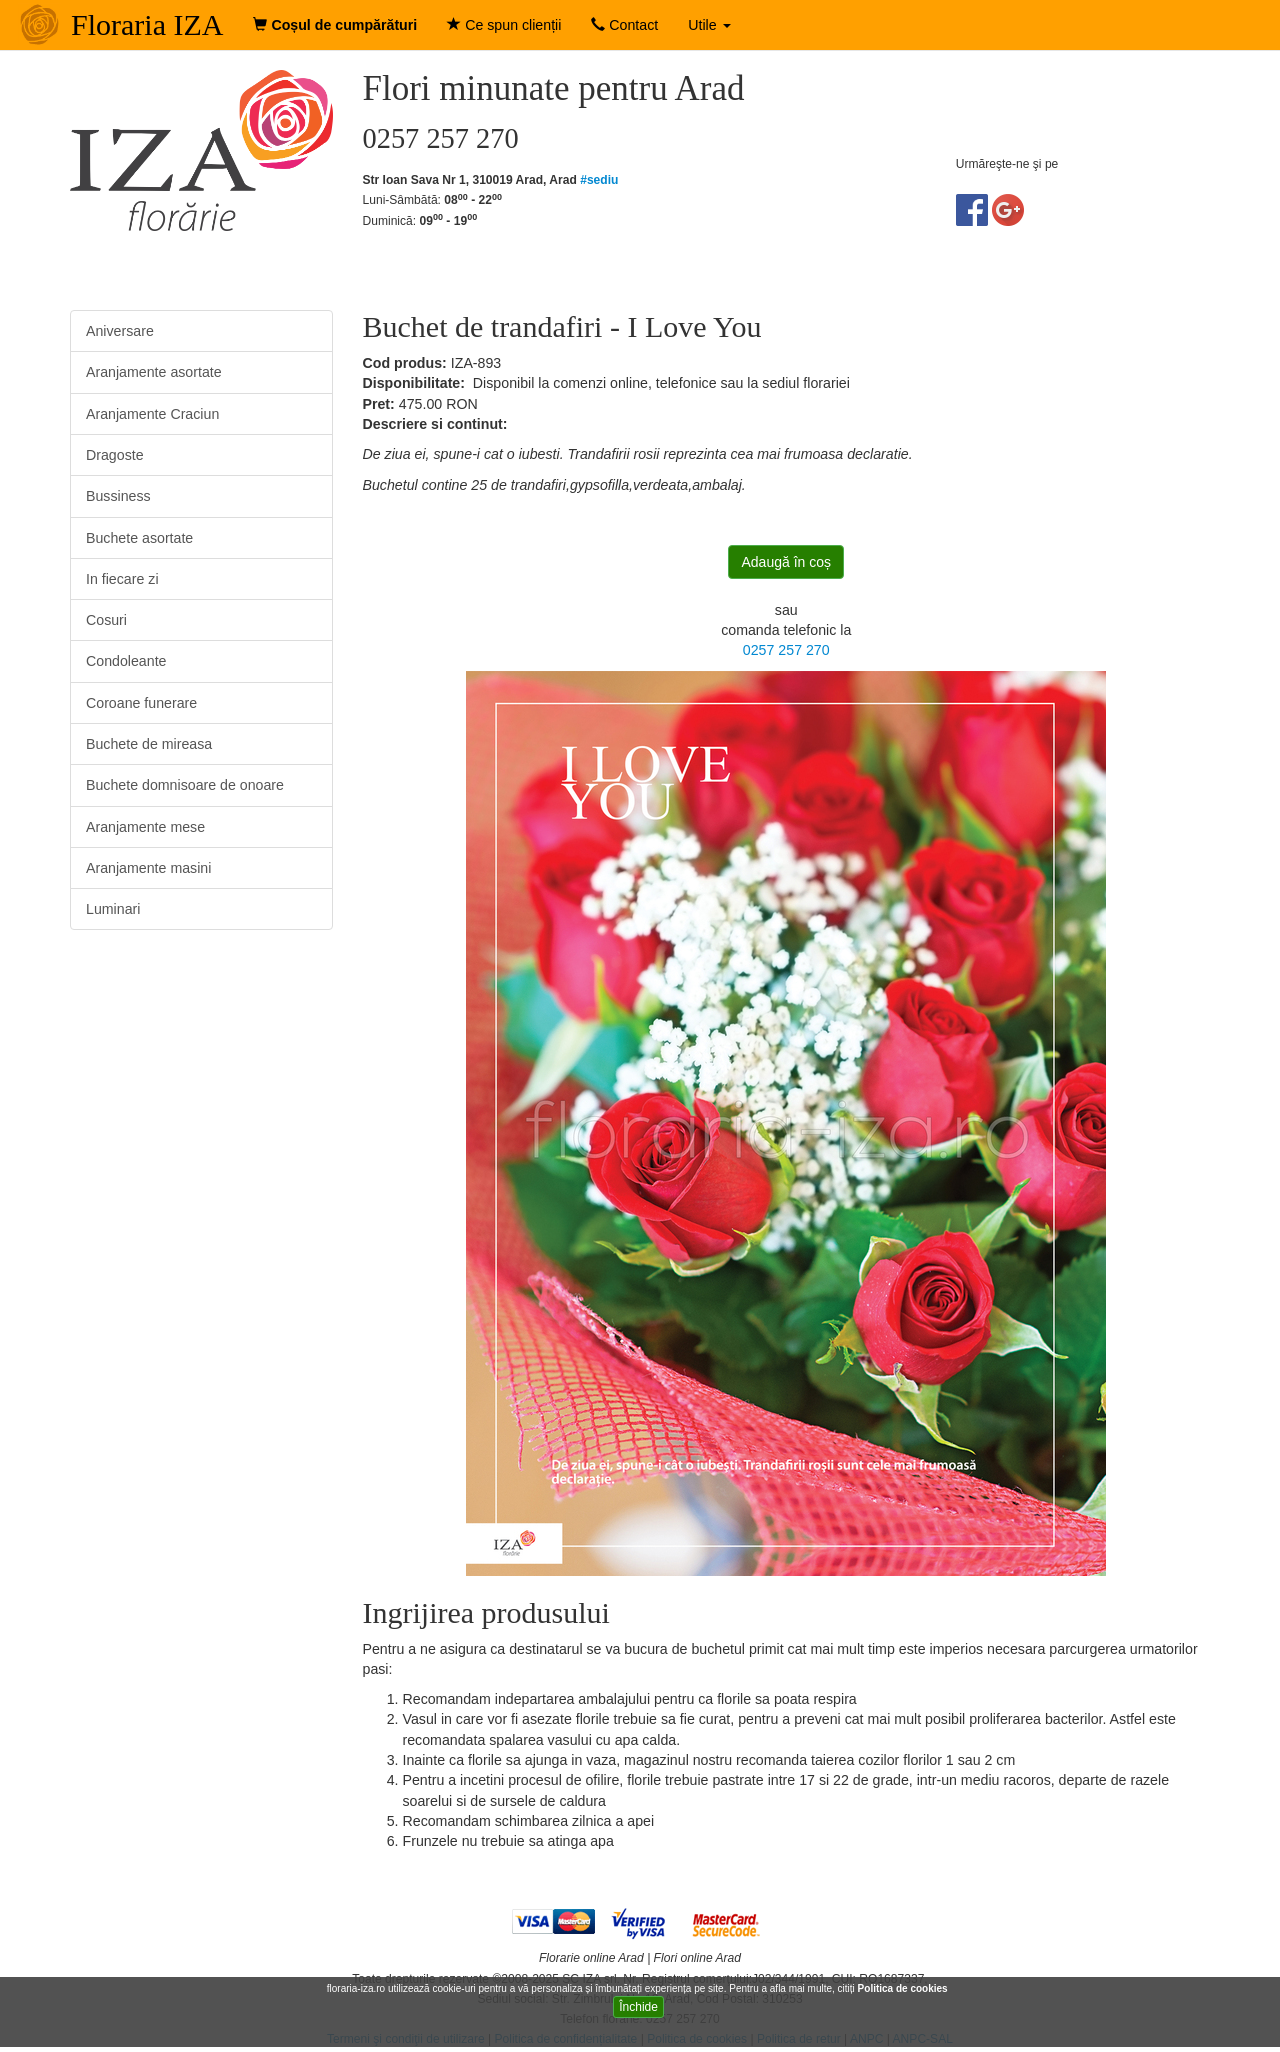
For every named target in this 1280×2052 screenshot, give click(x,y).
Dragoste (115, 455)
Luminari (113, 909)
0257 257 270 (786, 650)
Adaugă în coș (786, 562)
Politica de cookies (904, 1988)
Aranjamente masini (148, 868)
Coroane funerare (141, 703)
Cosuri (106, 620)
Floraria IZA (147, 24)
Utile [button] (709, 25)
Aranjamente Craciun (152, 414)
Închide (638, 2007)
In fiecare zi (122, 579)
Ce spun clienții (504, 25)
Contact (624, 25)
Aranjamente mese (145, 827)
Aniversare (120, 331)
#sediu (599, 180)
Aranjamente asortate (154, 372)
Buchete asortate (139, 538)
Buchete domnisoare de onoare (185, 785)
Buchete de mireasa (149, 744)
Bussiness (118, 496)
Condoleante (126, 661)
